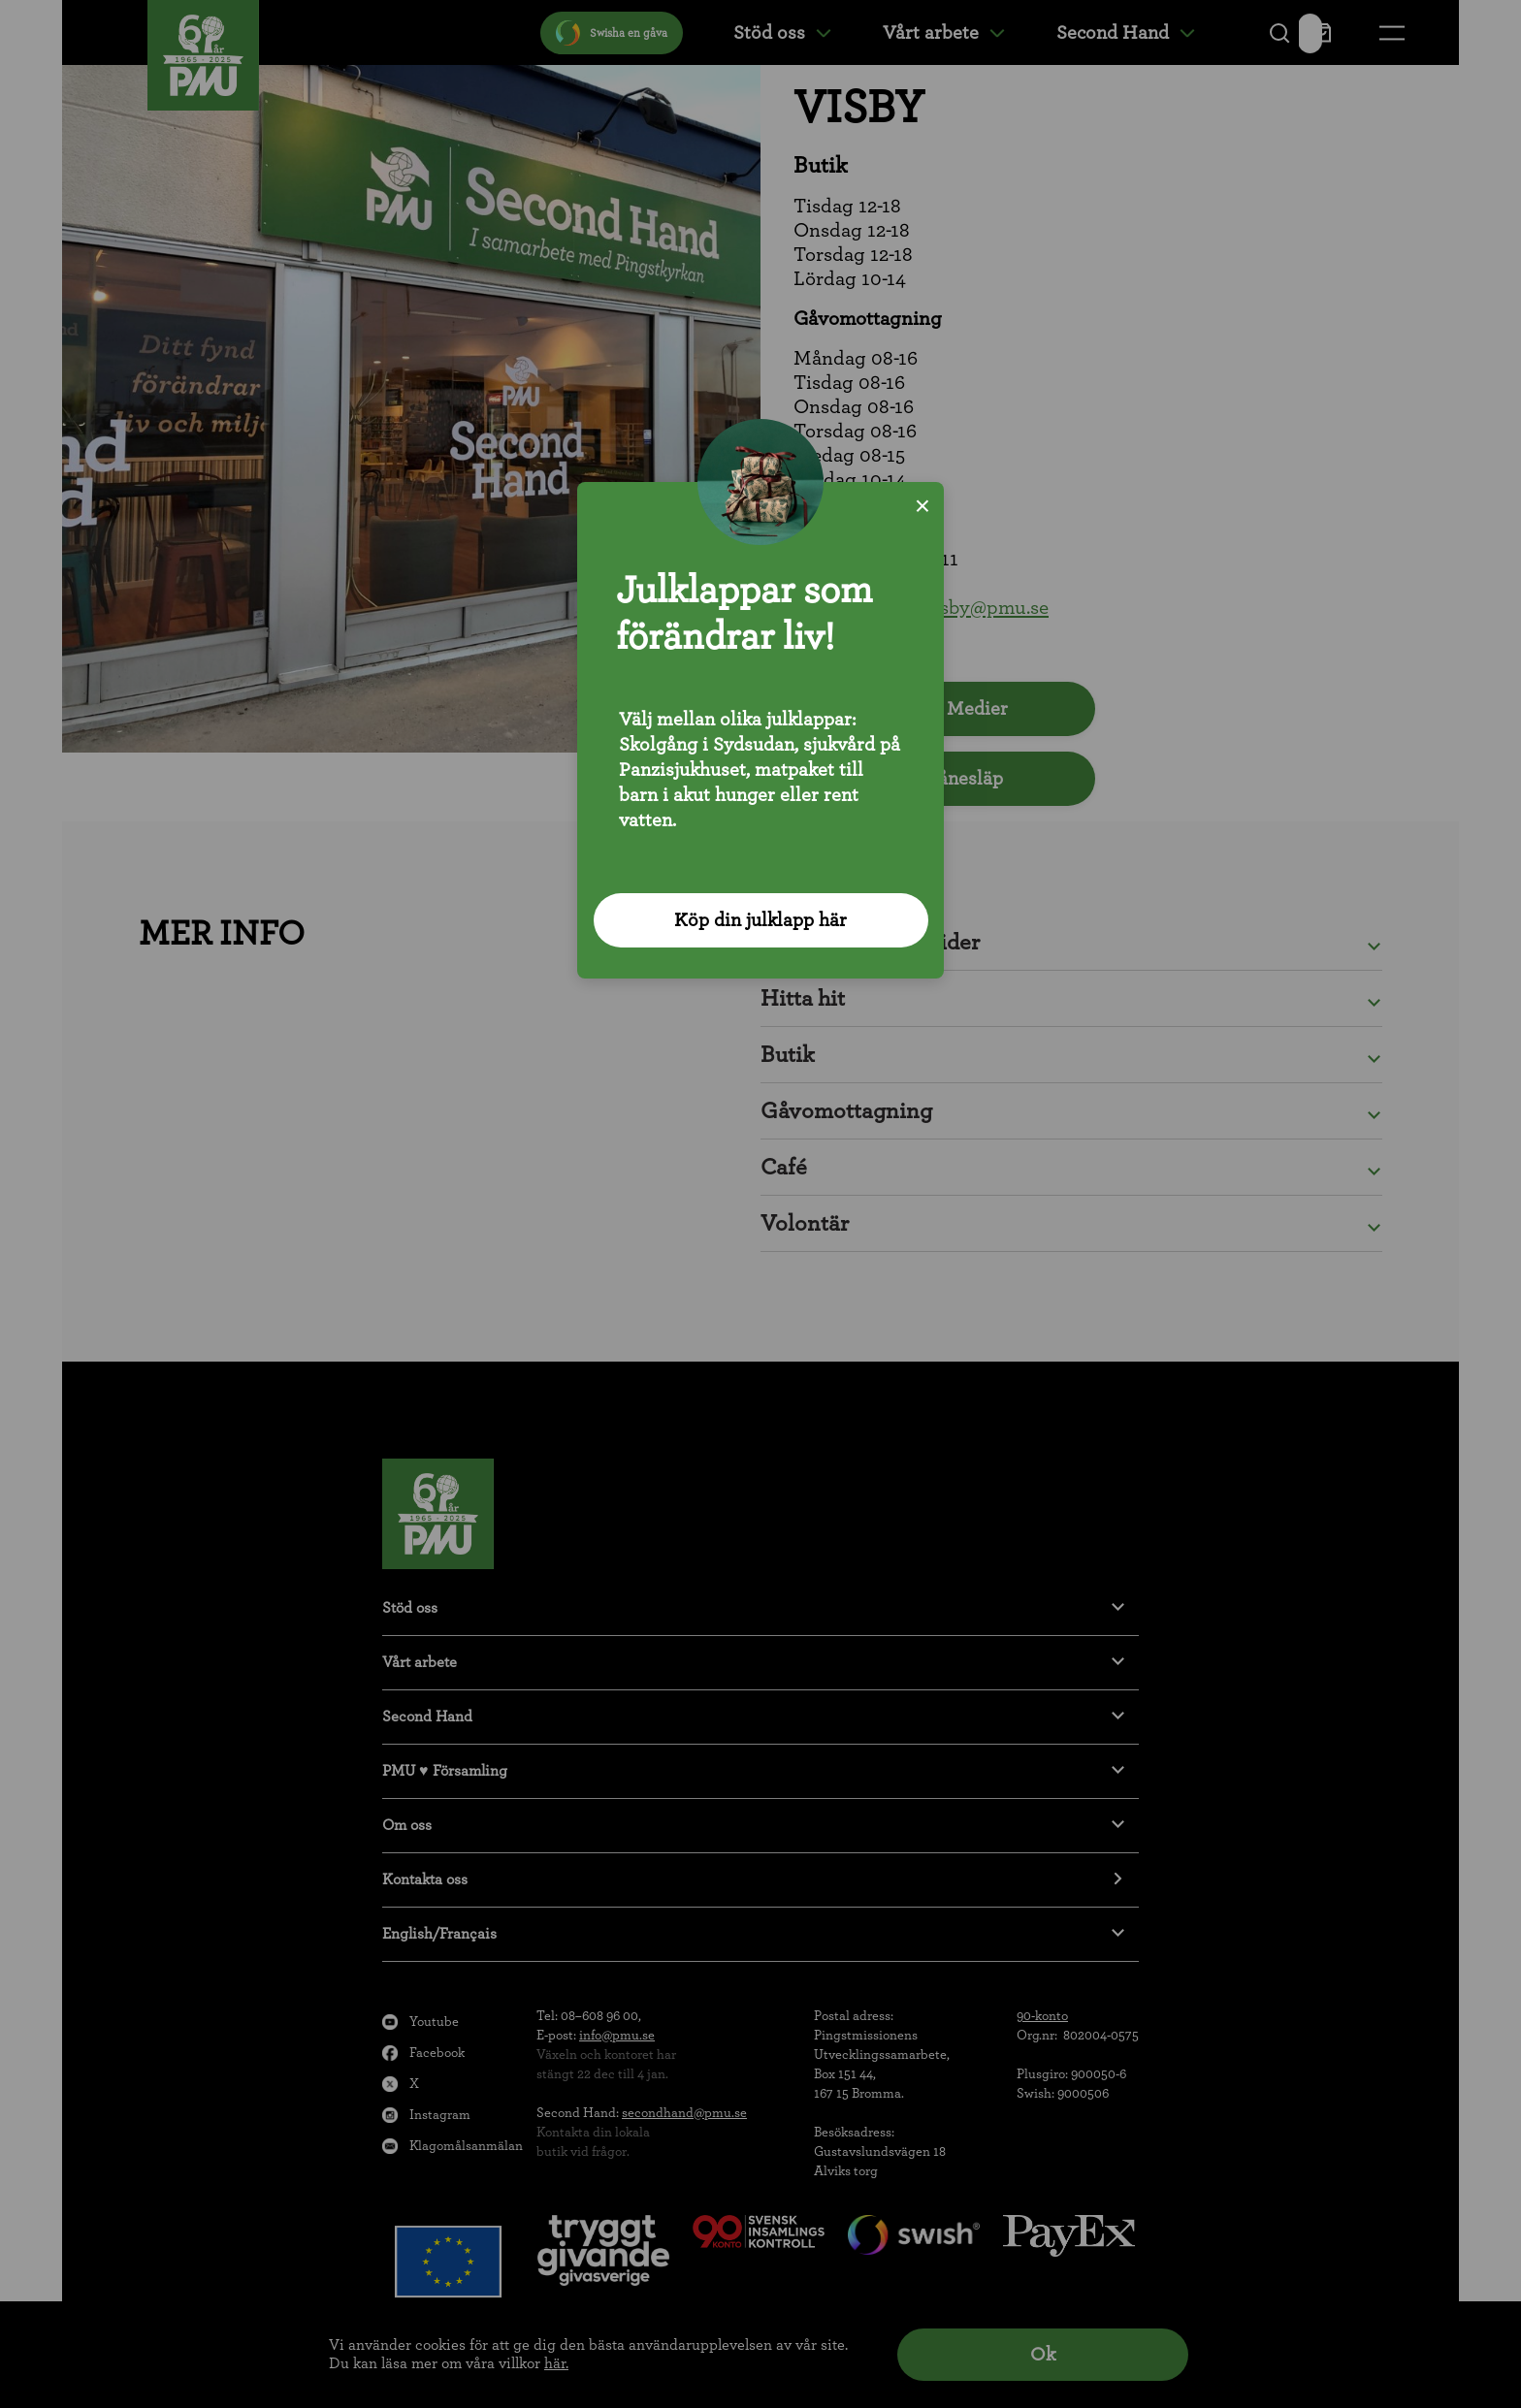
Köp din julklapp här (760, 920)
